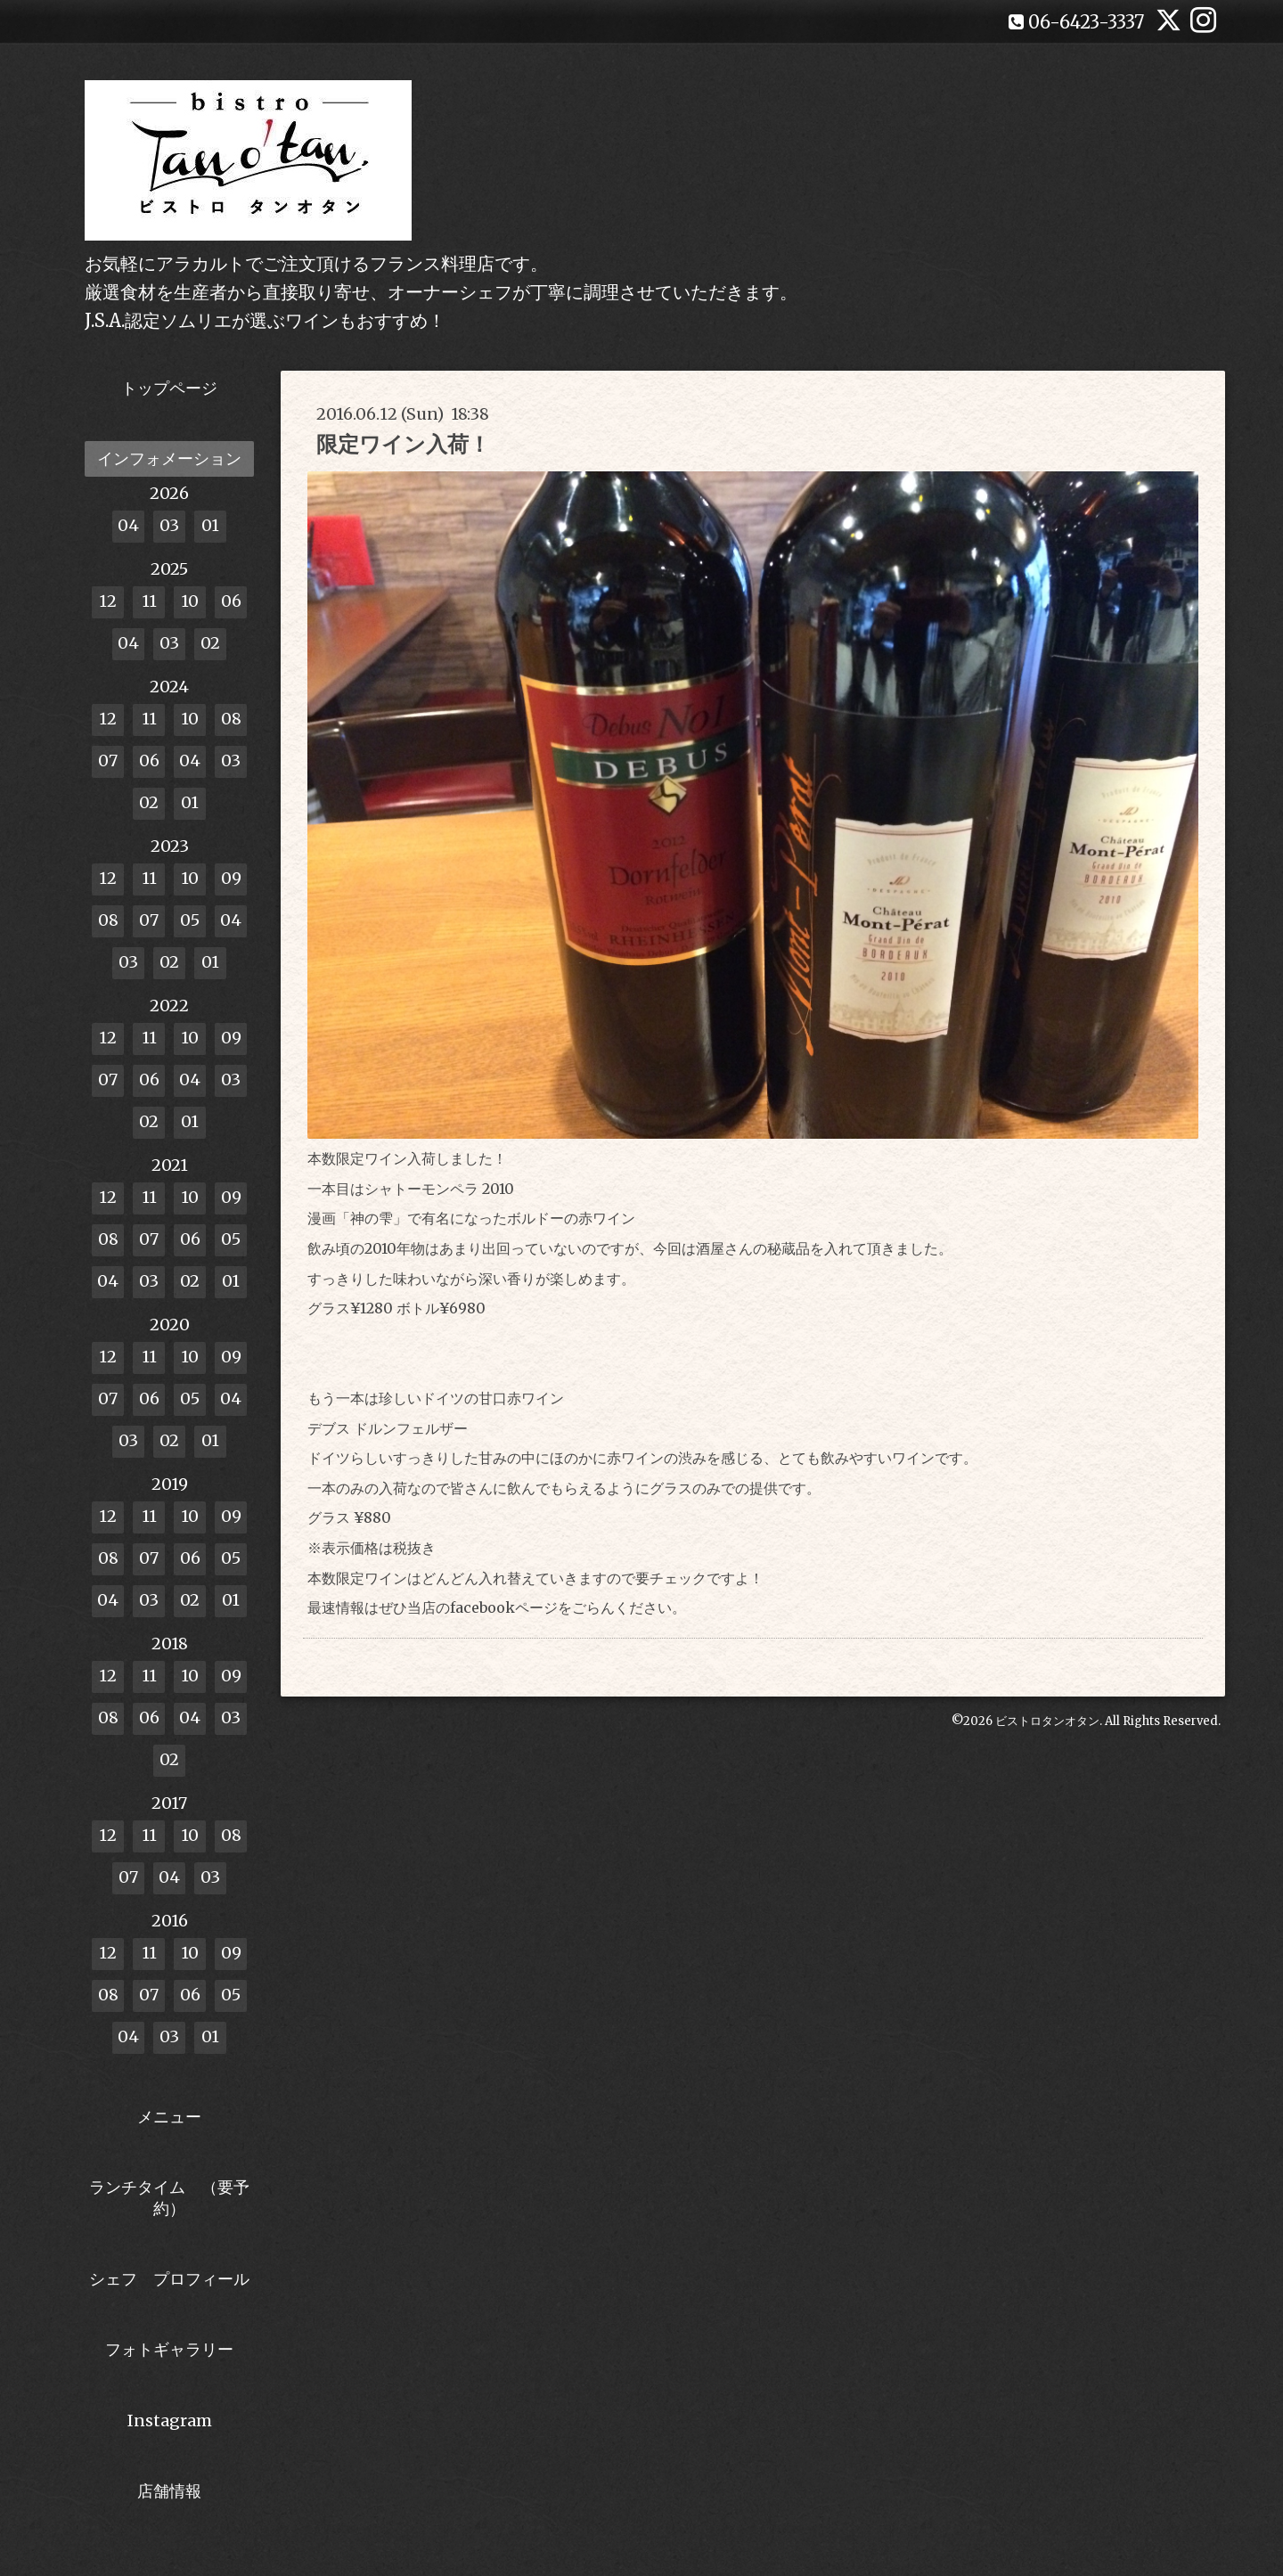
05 (190, 920)
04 (128, 525)
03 (169, 525)
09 (231, 878)
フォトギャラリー (169, 2349)
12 (108, 601)
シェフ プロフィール (169, 2279)
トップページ (169, 388)
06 (231, 601)
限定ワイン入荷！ (403, 444)
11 (149, 601)
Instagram (169, 2420)
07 (108, 760)
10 (190, 601)
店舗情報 (169, 2491)
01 (210, 525)
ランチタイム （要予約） (169, 2197)
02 (210, 643)
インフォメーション (169, 458)
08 (231, 718)
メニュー (169, 2116)
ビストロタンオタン (1047, 1721)
